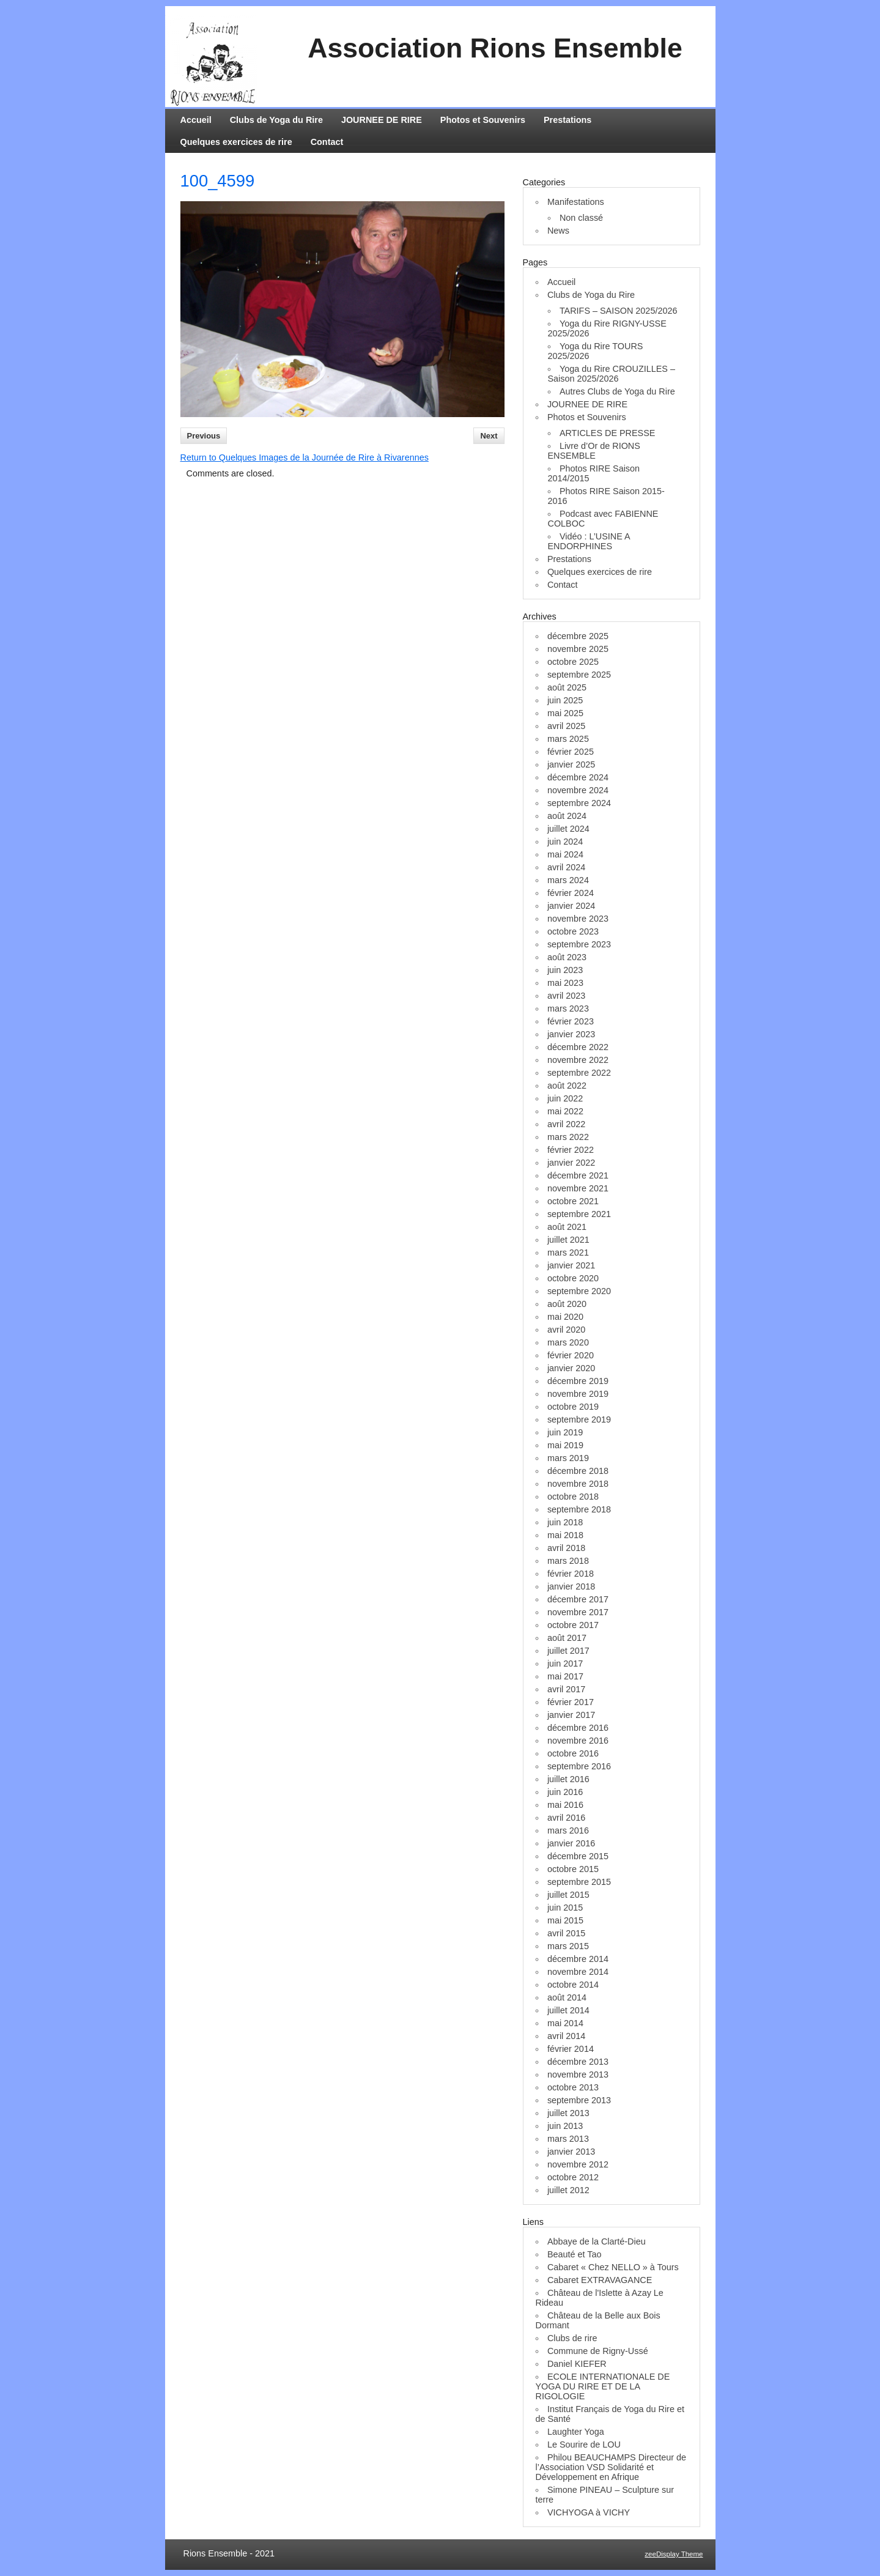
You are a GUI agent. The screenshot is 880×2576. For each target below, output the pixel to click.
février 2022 (570, 1150)
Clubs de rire (572, 2338)
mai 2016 (565, 1805)
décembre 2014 (577, 1959)
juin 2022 (565, 1098)
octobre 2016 (573, 1753)
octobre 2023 (573, 931)
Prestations (567, 120)
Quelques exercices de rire (236, 142)
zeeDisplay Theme (674, 2554)
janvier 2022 (571, 1163)
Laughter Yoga (575, 2432)
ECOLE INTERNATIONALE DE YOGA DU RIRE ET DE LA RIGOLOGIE (603, 2386)
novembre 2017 (577, 1612)
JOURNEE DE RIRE (381, 120)
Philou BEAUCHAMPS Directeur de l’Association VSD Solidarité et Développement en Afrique (611, 2467)
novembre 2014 (577, 1972)
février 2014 (570, 2049)
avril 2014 (566, 2036)
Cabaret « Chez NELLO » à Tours (613, 2267)
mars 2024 (568, 880)
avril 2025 (566, 726)
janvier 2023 (571, 1034)
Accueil (196, 120)
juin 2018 (565, 1522)
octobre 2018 (573, 1496)
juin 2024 (565, 841)
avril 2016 (566, 1818)
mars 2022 (568, 1137)
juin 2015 (565, 1907)
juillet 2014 (568, 2010)
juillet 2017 (568, 1651)
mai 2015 (565, 1920)
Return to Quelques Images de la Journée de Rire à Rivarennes (304, 457)
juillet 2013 (568, 2113)
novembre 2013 (577, 2074)
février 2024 (570, 893)
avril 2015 (566, 1933)
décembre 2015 (577, 1856)
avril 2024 (566, 867)
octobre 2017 (573, 1625)
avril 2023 (566, 996)
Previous (204, 435)
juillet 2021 (568, 1240)
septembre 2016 (579, 1766)
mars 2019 (568, 1458)
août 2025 (566, 687)
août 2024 (566, 816)
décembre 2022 (577, 1047)
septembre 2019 (579, 1419)
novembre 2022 (577, 1060)
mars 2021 (568, 1252)
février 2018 (570, 1574)
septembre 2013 (579, 2100)
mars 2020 (568, 1342)
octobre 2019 (573, 1407)
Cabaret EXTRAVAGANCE (599, 2280)
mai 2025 (565, 713)
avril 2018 (566, 1548)
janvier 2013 (571, 2151)
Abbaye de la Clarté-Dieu (596, 2241)
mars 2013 (568, 2139)
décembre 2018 (577, 1471)
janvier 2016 (571, 1843)
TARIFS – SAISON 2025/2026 (619, 311)
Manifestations (575, 202)
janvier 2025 (571, 764)
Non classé (581, 218)
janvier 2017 (571, 1715)
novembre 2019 (577, 1394)
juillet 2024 (568, 829)
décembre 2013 (577, 2062)
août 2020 (566, 1304)
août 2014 (566, 1997)
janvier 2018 (571, 1586)
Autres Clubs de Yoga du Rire (617, 391)
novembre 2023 (577, 918)
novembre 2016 (577, 1740)
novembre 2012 (577, 2164)
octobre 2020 (573, 1278)
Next (488, 435)
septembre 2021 (579, 1214)
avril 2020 (566, 1329)
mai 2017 (565, 1676)
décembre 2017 (577, 1599)
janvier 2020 (571, 1368)
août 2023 (566, 957)
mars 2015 (568, 1946)
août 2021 (566, 1227)
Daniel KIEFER (577, 2364)
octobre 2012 (573, 2177)
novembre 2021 (577, 1188)
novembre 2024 (577, 790)
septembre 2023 (579, 944)
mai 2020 (565, 1317)
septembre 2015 (579, 1882)
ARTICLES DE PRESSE (607, 433)
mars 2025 (568, 739)
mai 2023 (565, 983)
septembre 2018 (579, 1509)
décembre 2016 (577, 1728)
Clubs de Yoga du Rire (276, 120)
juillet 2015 (568, 1895)
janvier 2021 (571, 1265)
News (558, 230)
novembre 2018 (577, 1484)
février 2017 (570, 1702)
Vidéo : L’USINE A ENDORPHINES (589, 541)
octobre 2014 (573, 1984)
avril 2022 (566, 1124)
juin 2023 (565, 970)
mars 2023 (568, 1008)
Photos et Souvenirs (482, 120)
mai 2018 (565, 1535)
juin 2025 (565, 700)
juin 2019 (565, 1432)
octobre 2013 (573, 2087)
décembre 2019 (577, 1381)
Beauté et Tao (574, 2254)
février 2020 (570, 1355)
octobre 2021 (573, 1201)
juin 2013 (565, 2126)
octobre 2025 (573, 662)
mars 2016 (568, 1830)
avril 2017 (566, 1689)
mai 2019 (565, 1445)
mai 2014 (565, 2023)
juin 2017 (565, 1663)
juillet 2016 (568, 1779)
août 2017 (566, 1638)
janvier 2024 (571, 906)
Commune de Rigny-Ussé (597, 2351)
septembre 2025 (579, 674)
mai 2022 (565, 1111)
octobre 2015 (573, 1869)
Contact (327, 142)
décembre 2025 (577, 636)
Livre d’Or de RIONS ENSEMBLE (594, 451)
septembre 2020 (579, 1291)
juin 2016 (565, 1792)
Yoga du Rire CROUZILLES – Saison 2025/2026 (611, 373)
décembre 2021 (577, 1175)
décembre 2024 (577, 777)
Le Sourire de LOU (584, 2444)
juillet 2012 (568, 2190)
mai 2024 (565, 854)
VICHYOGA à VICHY (588, 2512)
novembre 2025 (577, 649)
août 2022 (566, 1085)
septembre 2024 (579, 803)
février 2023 (570, 1021)
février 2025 (570, 752)
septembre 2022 (579, 1073)
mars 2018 (568, 1561)
